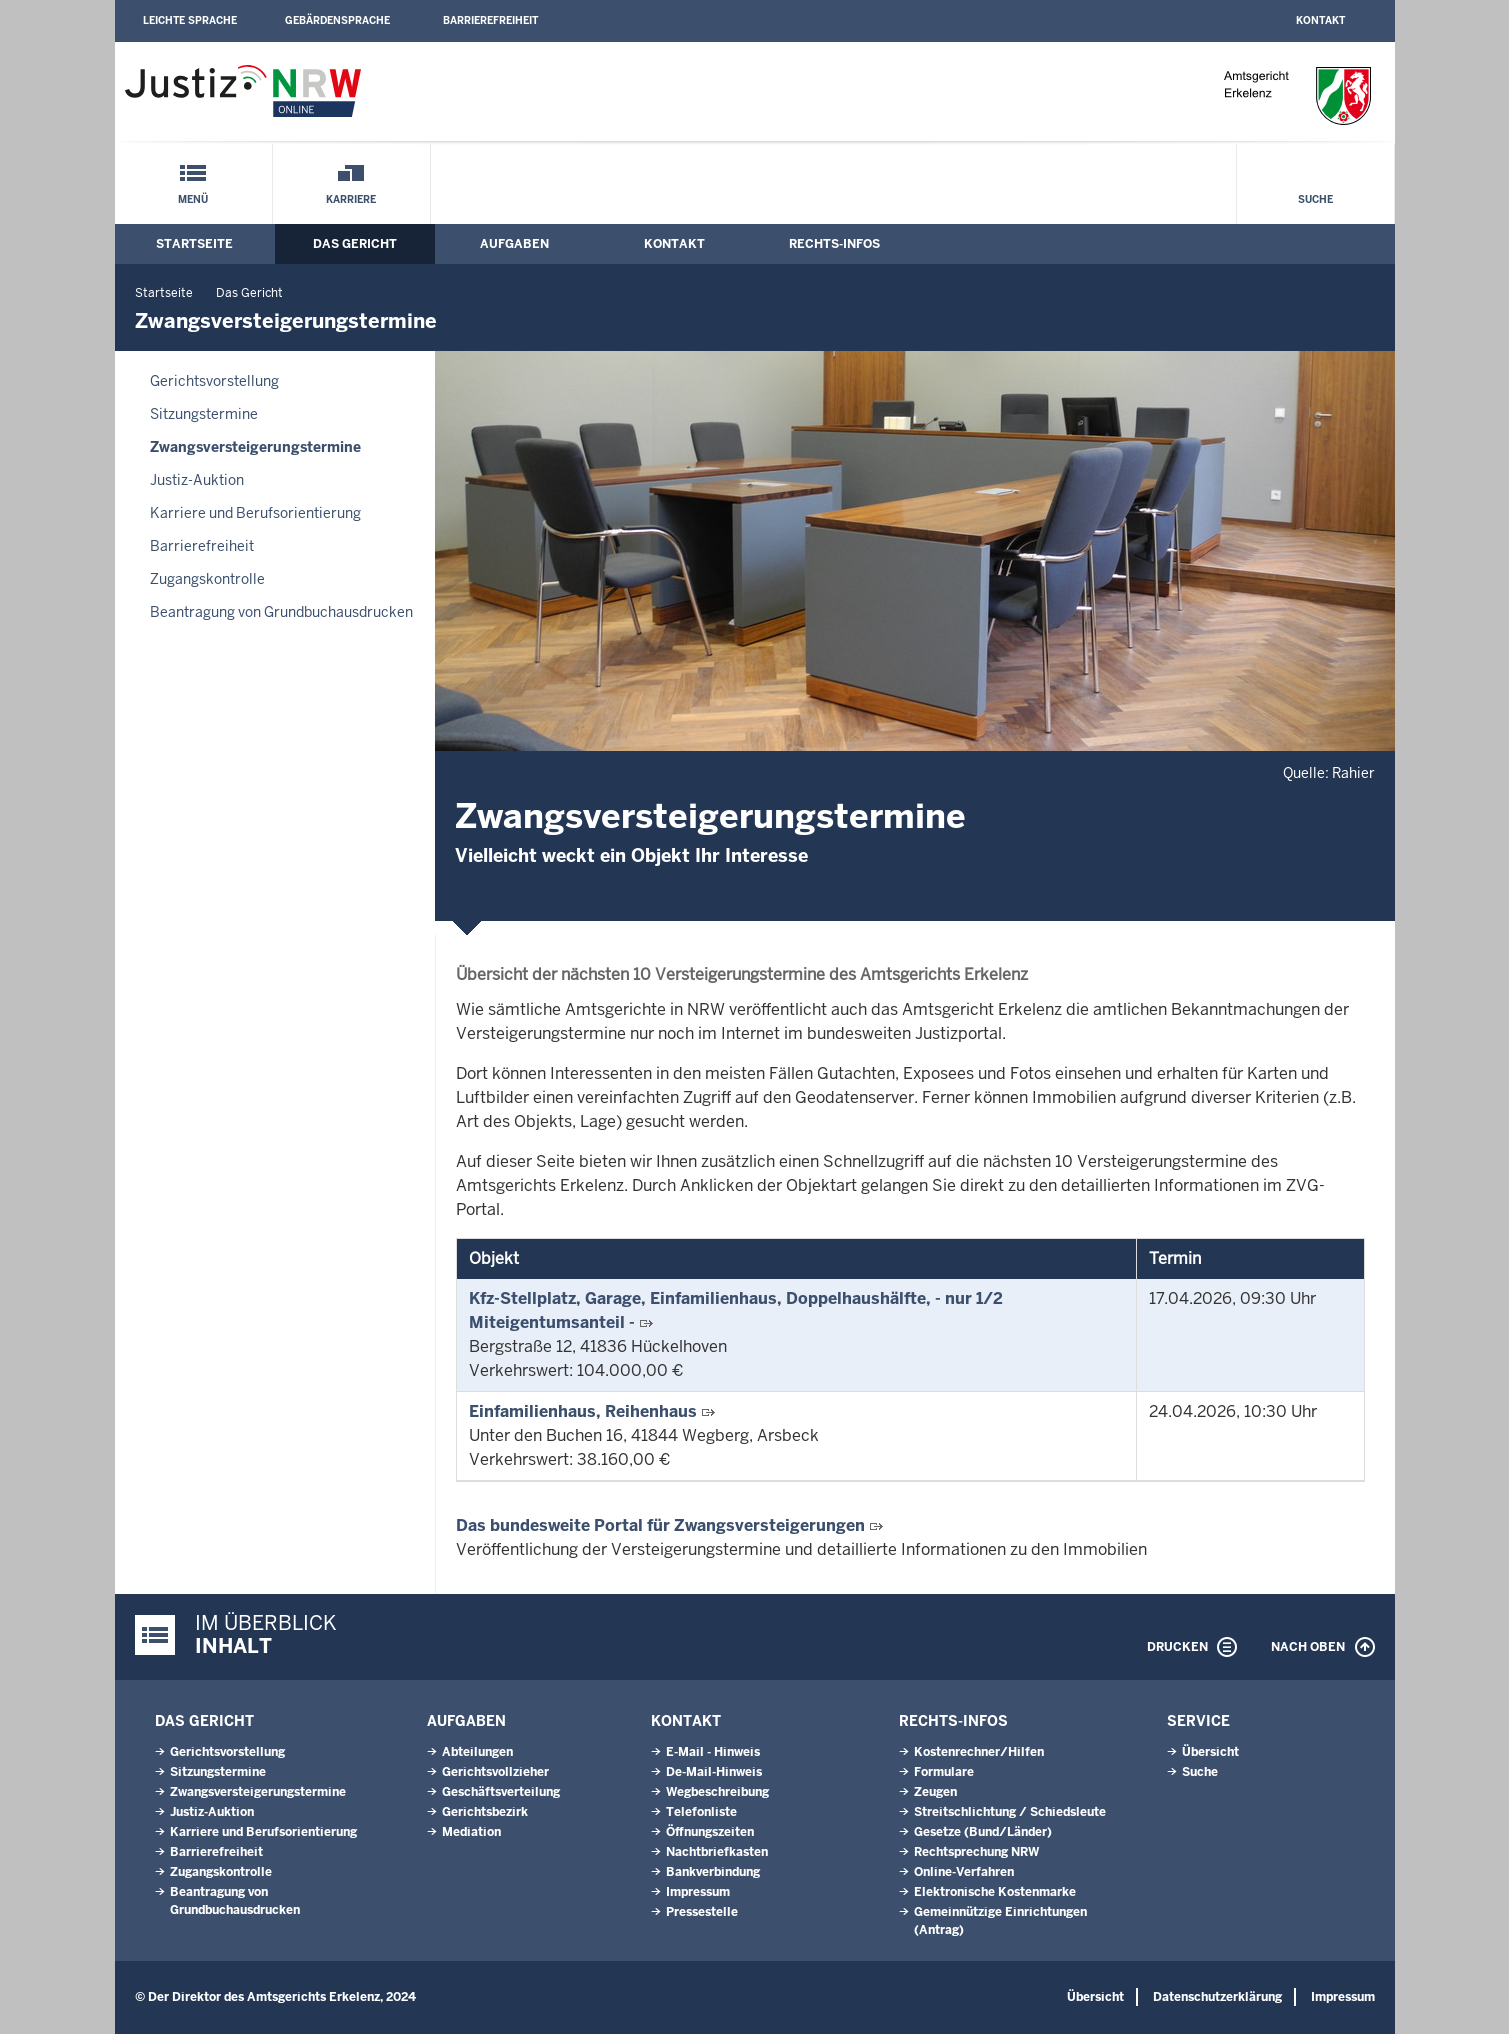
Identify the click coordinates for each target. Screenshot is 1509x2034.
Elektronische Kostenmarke (995, 1892)
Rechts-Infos (834, 244)
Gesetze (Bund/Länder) (983, 1832)
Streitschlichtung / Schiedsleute (1010, 1812)
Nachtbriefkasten (717, 1852)
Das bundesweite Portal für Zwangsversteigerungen (660, 1525)
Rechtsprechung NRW (976, 1852)
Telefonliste (701, 1812)
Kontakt (1320, 20)
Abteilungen (477, 1752)
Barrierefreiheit (490, 20)
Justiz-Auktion (197, 480)
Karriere (351, 199)
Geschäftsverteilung (501, 1792)
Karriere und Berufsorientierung (255, 513)
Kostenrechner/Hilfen (979, 1752)
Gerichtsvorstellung (214, 381)
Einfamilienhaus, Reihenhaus (583, 1411)
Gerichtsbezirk (485, 1812)
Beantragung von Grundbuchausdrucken (281, 612)
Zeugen (935, 1792)
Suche (1315, 199)
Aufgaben (514, 244)
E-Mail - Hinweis (713, 1752)
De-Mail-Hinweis (714, 1772)
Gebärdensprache (337, 20)
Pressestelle (702, 1912)
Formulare (944, 1772)
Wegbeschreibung (717, 1792)
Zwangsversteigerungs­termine (255, 447)
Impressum (698, 1892)
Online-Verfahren (964, 1872)
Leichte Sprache (190, 20)
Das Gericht (355, 244)
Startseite (194, 244)
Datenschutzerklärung (1217, 1997)
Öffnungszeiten (710, 1832)
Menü (193, 199)
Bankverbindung (713, 1872)
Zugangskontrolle (207, 579)
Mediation (471, 1832)
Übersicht (1210, 1752)
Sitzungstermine (204, 414)
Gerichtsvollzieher (495, 1772)
